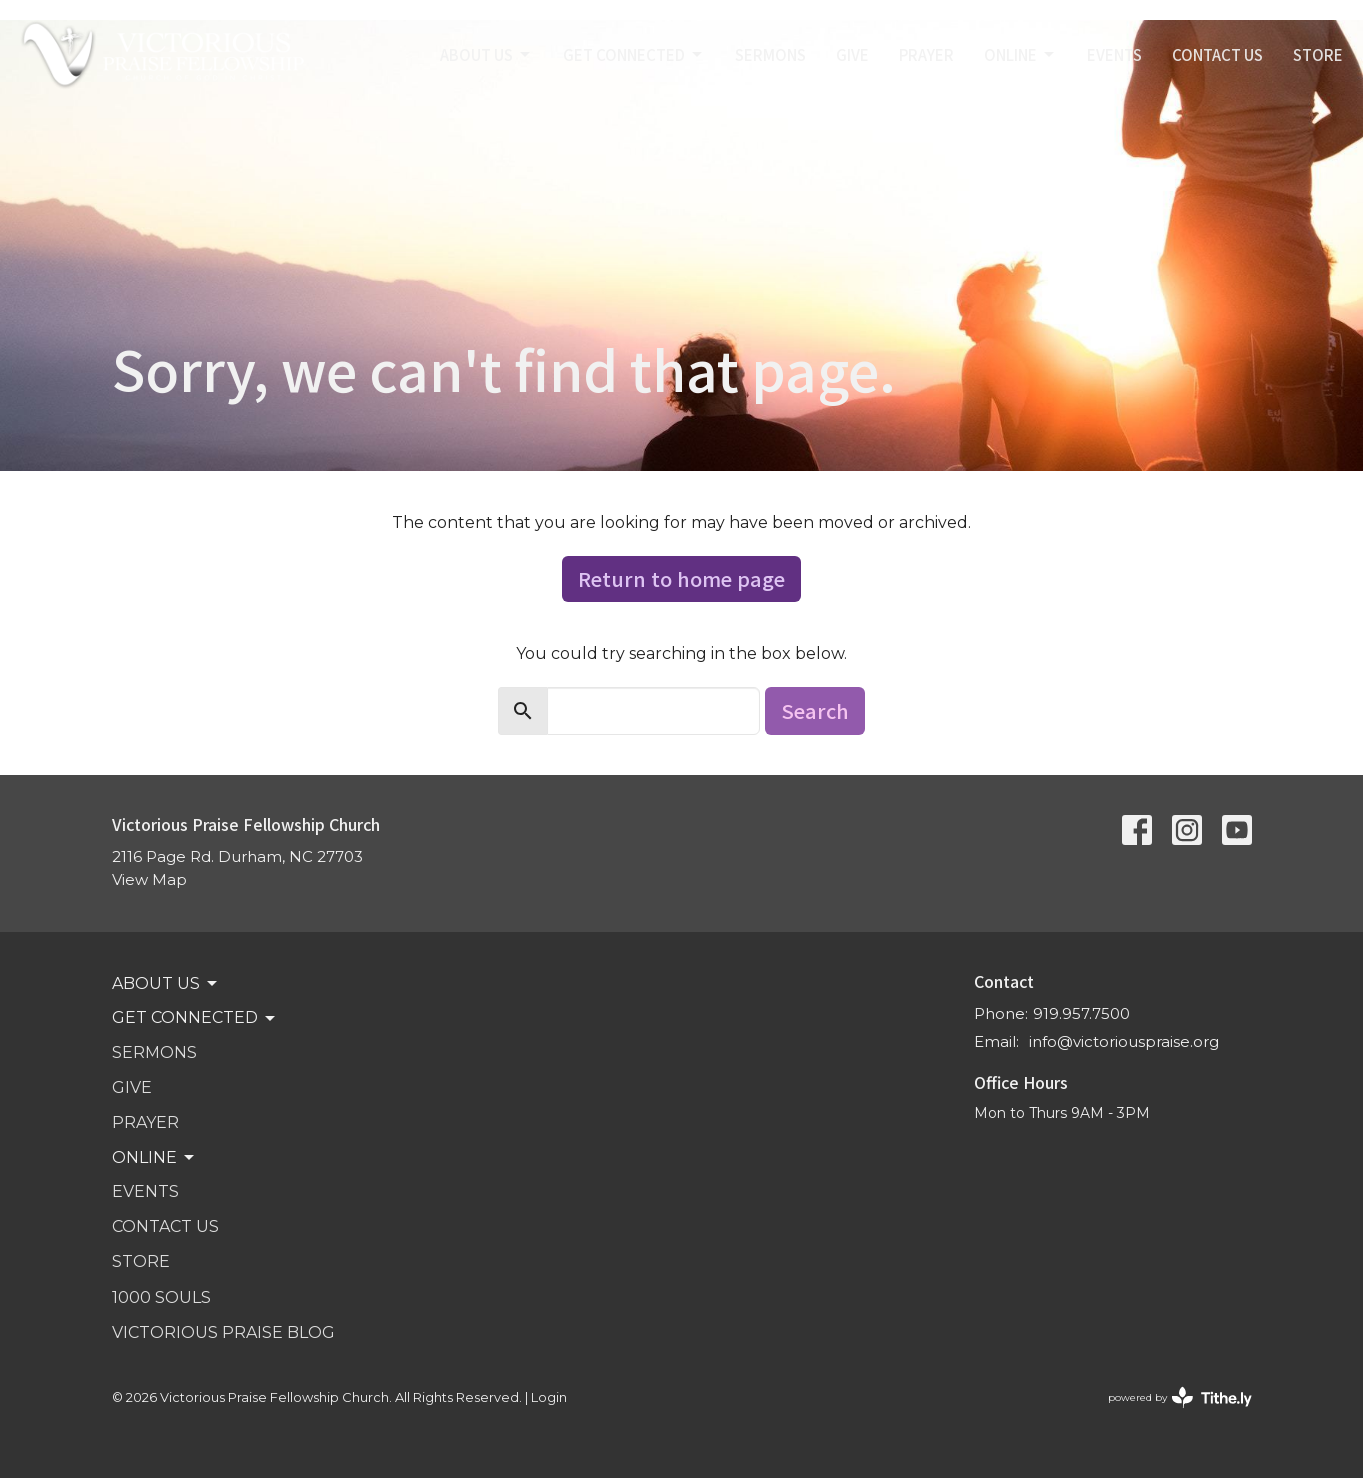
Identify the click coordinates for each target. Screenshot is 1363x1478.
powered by (1180, 1397)
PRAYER (926, 54)
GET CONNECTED (634, 54)
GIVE (852, 54)
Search (815, 710)
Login (549, 1397)
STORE (1318, 54)
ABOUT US (486, 54)
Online (1020, 54)
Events (1114, 54)
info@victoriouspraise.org (1124, 1041)
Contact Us (1217, 54)
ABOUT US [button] (166, 984)
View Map (149, 879)
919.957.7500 (1081, 1013)
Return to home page (681, 578)
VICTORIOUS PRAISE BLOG (223, 1332)
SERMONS (770, 54)
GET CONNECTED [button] (195, 1018)
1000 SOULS (161, 1297)
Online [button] (154, 1158)
